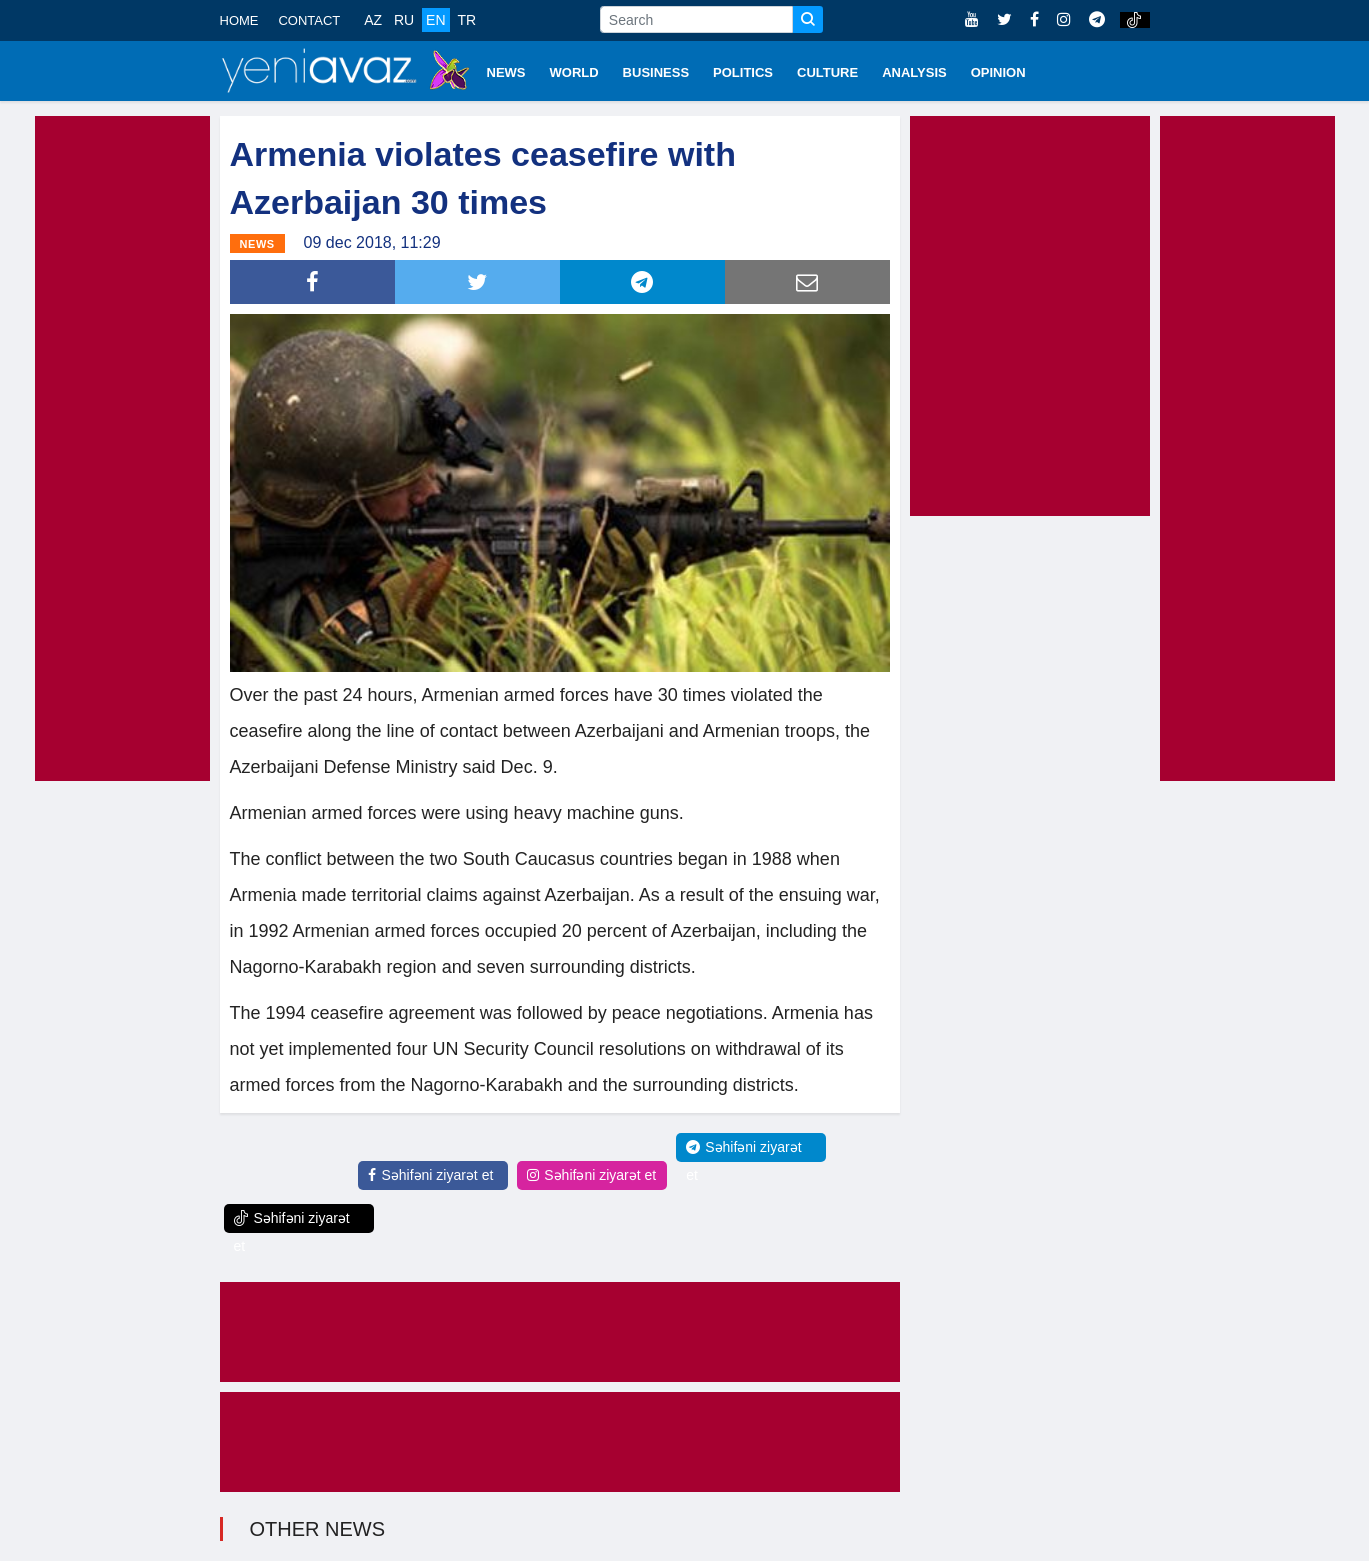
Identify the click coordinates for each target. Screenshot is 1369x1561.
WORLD (574, 72)
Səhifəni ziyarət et (430, 1175)
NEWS (506, 72)
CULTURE (827, 72)
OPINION (998, 72)
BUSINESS (656, 72)
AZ (373, 20)
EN (435, 20)
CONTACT (309, 20)
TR (466, 20)
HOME (239, 20)
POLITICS (743, 72)
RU (404, 20)
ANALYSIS (914, 72)
